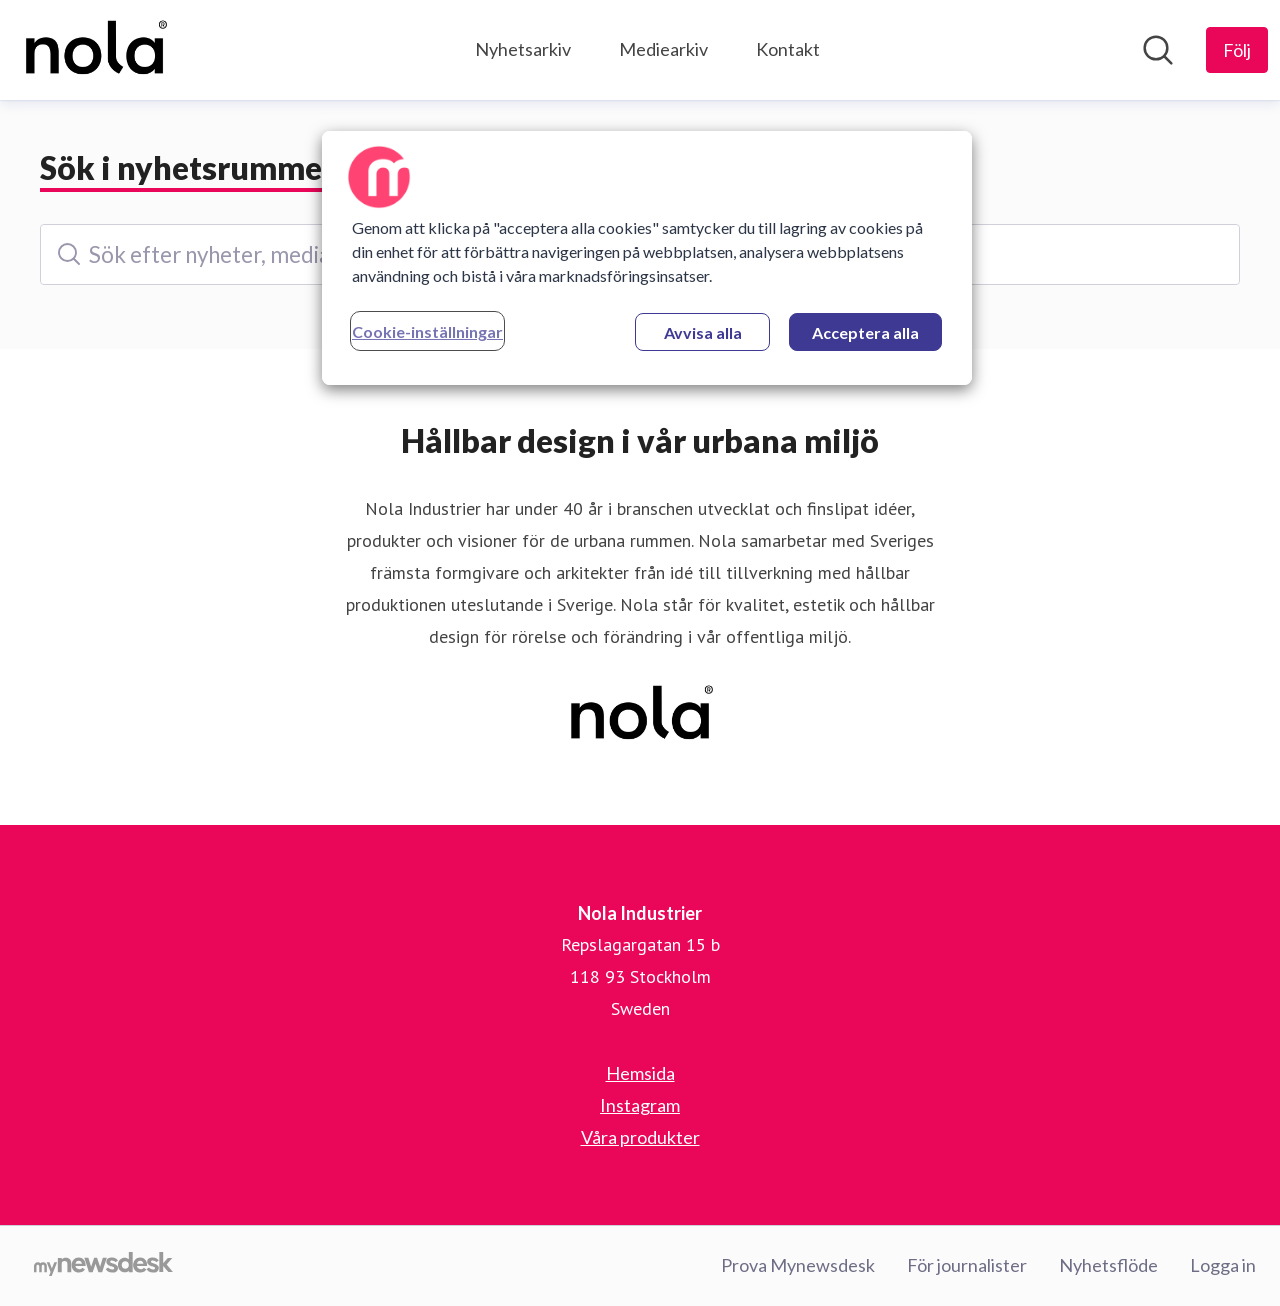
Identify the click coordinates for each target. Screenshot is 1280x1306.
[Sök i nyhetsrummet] (1158, 50)
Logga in (1223, 1265)
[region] (647, 258)
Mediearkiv (663, 49)
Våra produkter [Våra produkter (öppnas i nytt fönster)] (640, 1137)
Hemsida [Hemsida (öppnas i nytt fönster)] (640, 1073)
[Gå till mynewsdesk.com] (103, 1266)
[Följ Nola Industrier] (1237, 50)
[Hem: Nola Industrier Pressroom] (94, 50)
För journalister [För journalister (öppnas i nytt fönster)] (967, 1265)
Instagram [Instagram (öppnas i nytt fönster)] (640, 1105)
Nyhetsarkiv (523, 49)
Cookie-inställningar (427, 331)
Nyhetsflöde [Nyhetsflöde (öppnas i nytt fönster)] (1108, 1265)
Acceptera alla (865, 332)
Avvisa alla (703, 332)
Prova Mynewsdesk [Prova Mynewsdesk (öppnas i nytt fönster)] (798, 1265)
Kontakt (788, 49)
